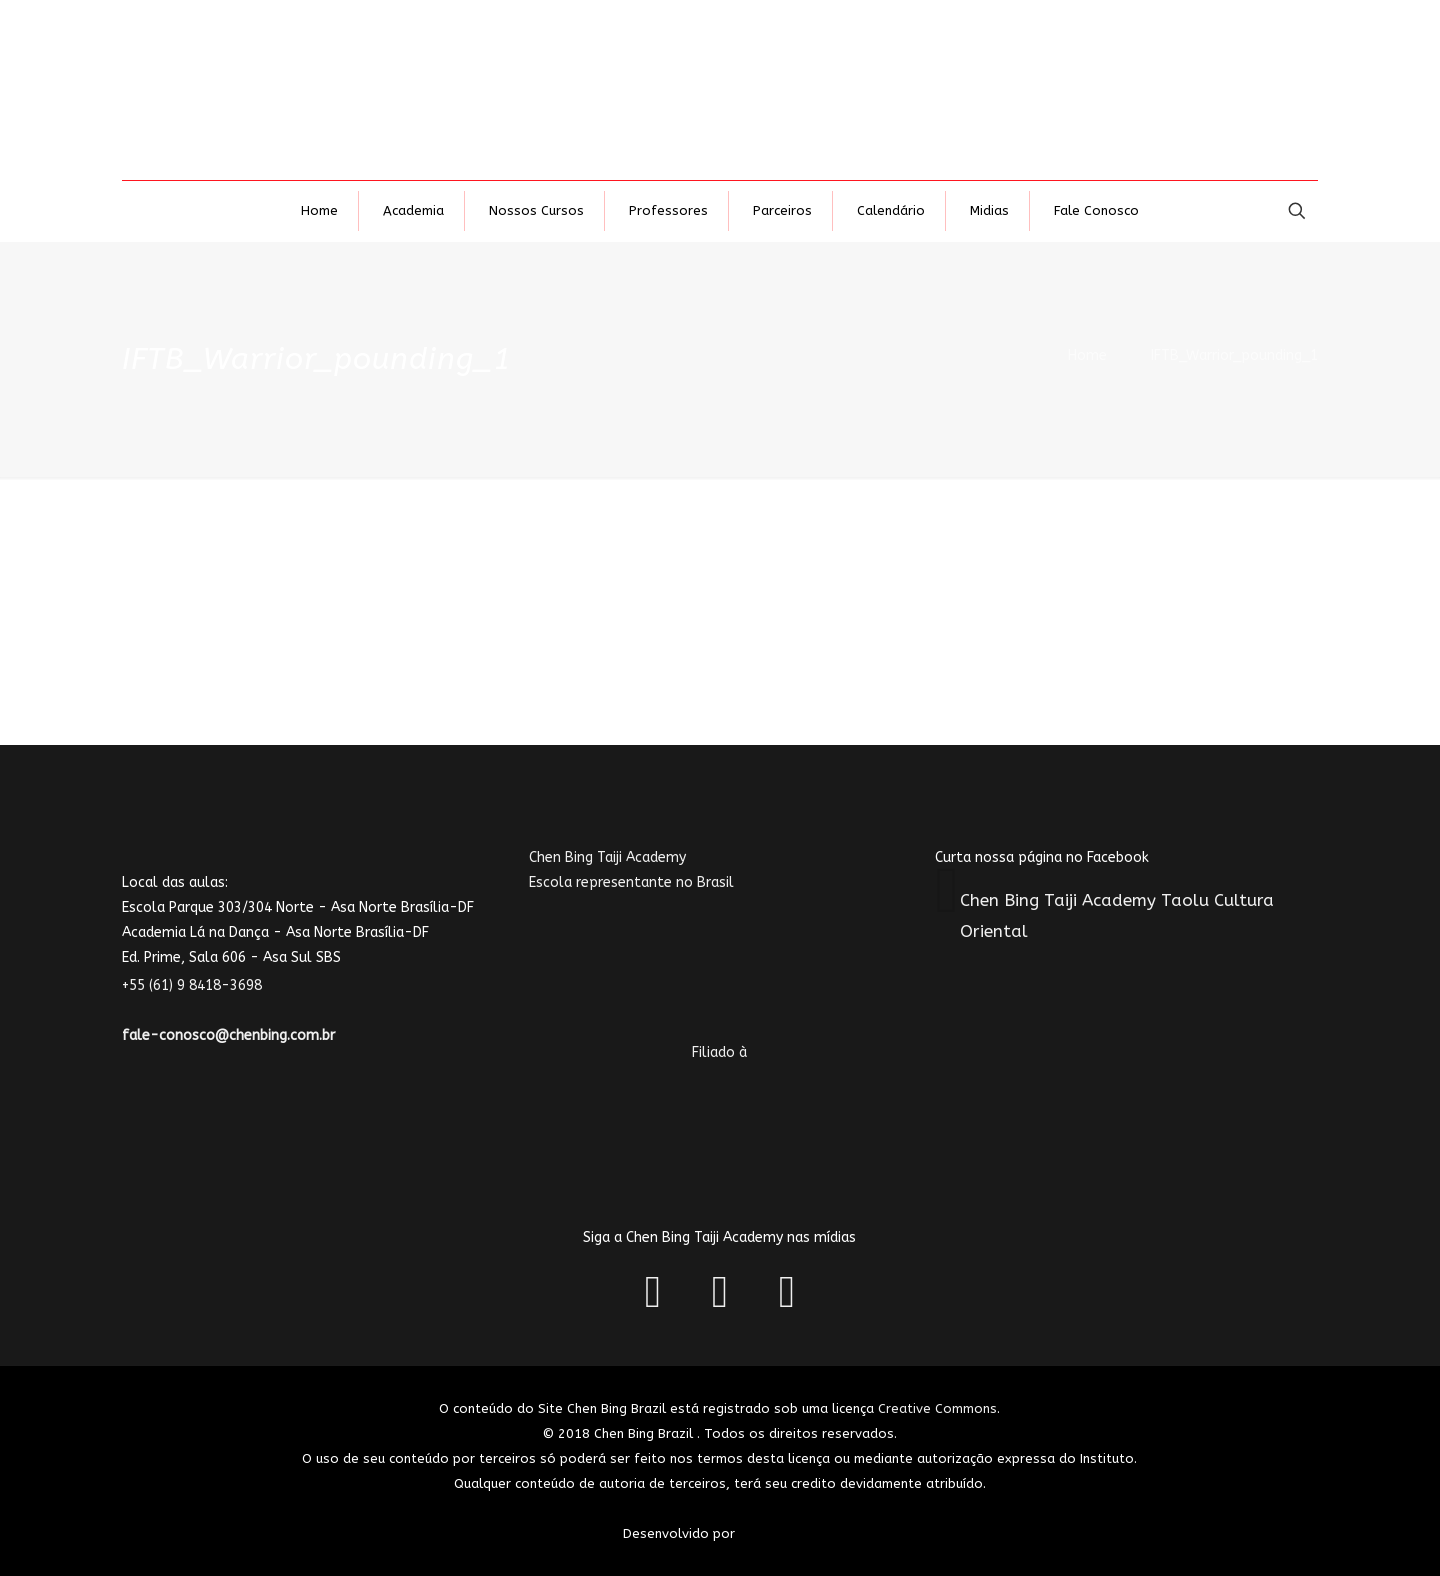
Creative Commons (937, 1408)
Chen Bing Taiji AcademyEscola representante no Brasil (667, 932)
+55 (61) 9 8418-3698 (204, 985)
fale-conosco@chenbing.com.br (228, 1035)
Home (1087, 355)
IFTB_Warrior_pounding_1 (1234, 355)
